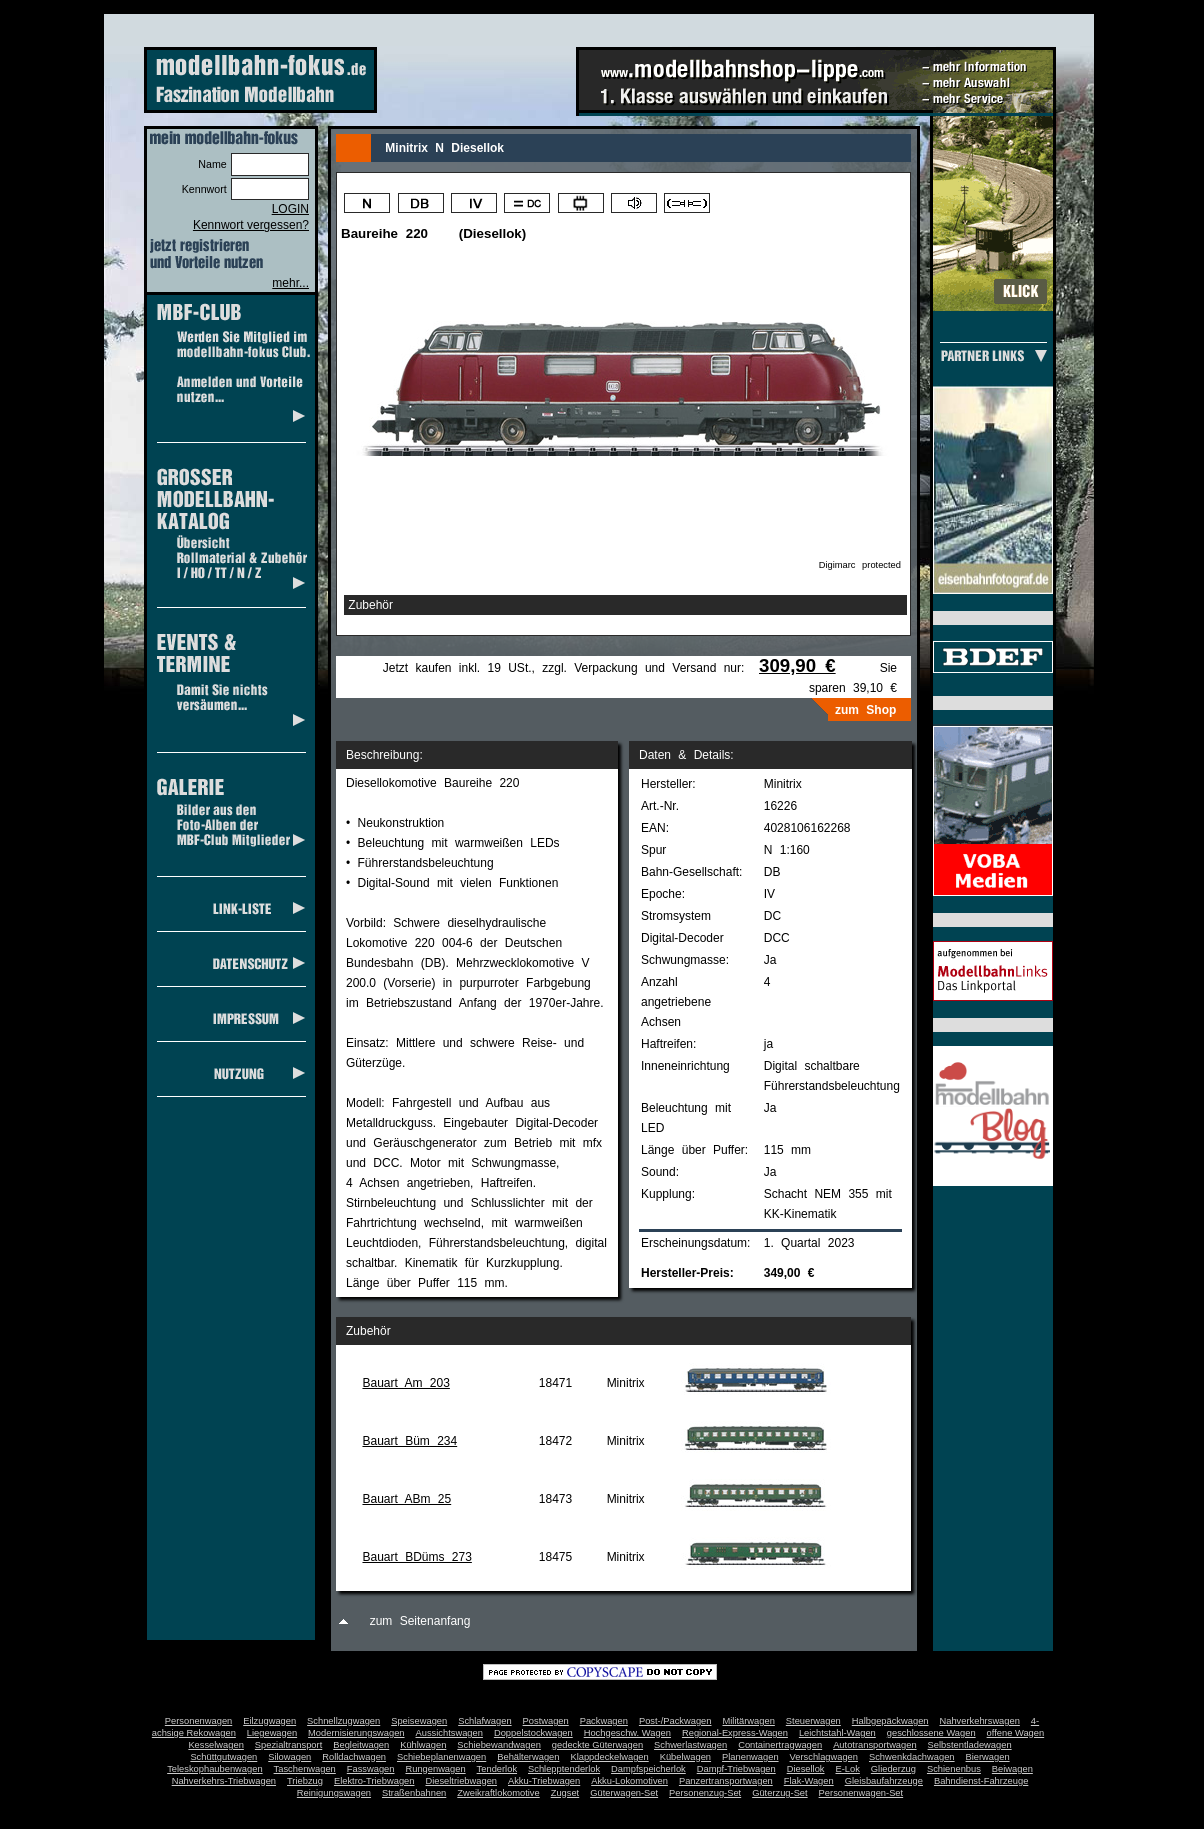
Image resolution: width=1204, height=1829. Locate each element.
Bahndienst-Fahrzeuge (981, 1781)
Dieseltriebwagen (461, 1781)
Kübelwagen (685, 1757)
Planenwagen (750, 1757)
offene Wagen (1016, 1733)
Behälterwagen (528, 1757)
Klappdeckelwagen (609, 1757)
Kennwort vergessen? (251, 225)
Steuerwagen (813, 1721)
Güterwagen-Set (624, 1793)
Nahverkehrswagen (980, 1721)
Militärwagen (748, 1721)
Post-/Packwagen (675, 1721)
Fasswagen (371, 1769)
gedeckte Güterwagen (597, 1745)
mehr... (290, 283)
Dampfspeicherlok (648, 1769)
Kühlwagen (423, 1745)
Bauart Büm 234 (409, 1441)
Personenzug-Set (705, 1793)
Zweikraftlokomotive (498, 1793)
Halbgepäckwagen (890, 1721)
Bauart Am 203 (405, 1383)
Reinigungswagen (334, 1793)
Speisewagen (419, 1721)
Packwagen (604, 1721)
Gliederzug (893, 1769)
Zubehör (370, 605)
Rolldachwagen (354, 1757)
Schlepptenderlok (564, 1769)
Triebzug (305, 1781)
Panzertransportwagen (726, 1781)
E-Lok (848, 1769)
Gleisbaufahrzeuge (884, 1781)
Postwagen (546, 1721)
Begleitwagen (361, 1745)
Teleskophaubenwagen (214, 1769)
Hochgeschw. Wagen (627, 1733)
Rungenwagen (435, 1769)
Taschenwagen (305, 1769)
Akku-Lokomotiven (629, 1781)
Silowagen (289, 1757)
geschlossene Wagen (931, 1733)
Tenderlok (497, 1769)
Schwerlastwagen (690, 1745)
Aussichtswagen (449, 1733)
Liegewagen (272, 1733)
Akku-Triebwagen (544, 1781)
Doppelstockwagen (533, 1733)
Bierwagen (988, 1757)
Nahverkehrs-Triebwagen (224, 1781)
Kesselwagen (216, 1745)
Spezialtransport (288, 1745)
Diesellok (806, 1769)
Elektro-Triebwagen (374, 1781)
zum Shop (865, 710)
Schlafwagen (484, 1721)
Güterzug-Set (779, 1793)
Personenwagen (198, 1721)
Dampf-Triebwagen (736, 1769)
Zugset (565, 1793)
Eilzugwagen (269, 1721)
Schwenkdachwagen (912, 1757)
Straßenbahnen (414, 1793)
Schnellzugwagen (343, 1721)
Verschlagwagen (824, 1757)
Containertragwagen (780, 1745)
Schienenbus (954, 1769)
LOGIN (290, 209)
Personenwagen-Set (861, 1793)
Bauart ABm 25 (406, 1499)
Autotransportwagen (875, 1745)
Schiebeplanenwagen (441, 1757)
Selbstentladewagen (970, 1745)
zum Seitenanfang (420, 1621)
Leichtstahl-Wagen (837, 1733)
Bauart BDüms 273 (416, 1557)
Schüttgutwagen (223, 1757)
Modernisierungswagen (356, 1733)
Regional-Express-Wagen (735, 1733)
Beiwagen (1012, 1769)
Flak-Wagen (809, 1781)
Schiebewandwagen (499, 1745)
